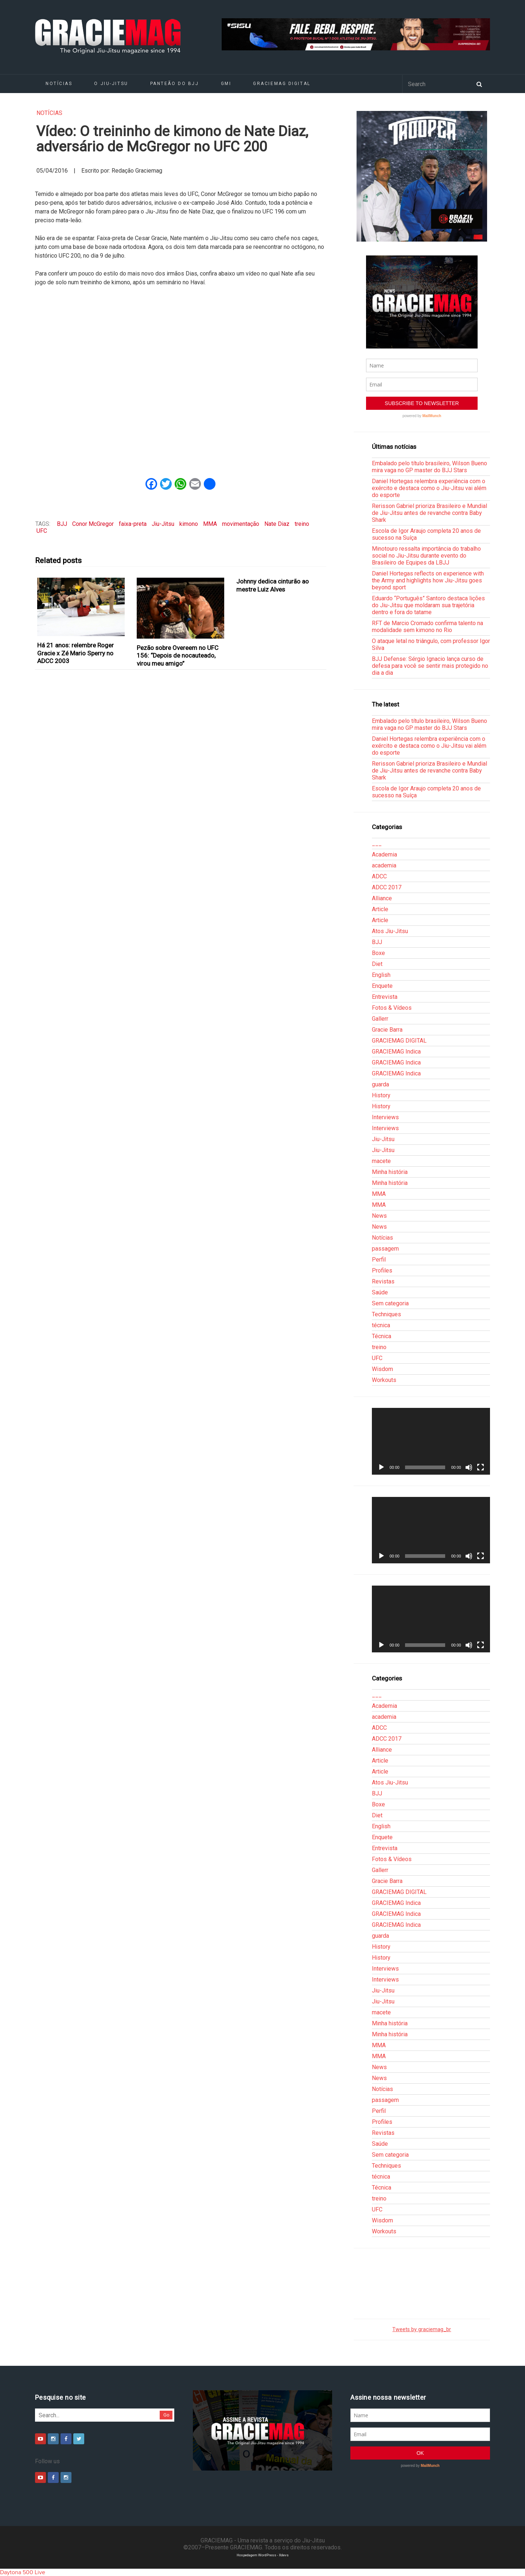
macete (381, 1161)
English (381, 974)
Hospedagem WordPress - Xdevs (263, 2555)
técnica (381, 1325)
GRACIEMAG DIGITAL (282, 83)
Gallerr (380, 1018)
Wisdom (382, 1369)
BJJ (62, 523)
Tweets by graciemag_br (421, 2329)
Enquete (382, 985)
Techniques (386, 1314)
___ (377, 843)
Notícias (59, 83)
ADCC (379, 876)
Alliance (382, 898)
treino (302, 523)
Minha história (390, 1171)
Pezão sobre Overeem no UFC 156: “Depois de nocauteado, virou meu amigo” (177, 655)
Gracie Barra (387, 1029)
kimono (188, 523)
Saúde (380, 1292)
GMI (226, 83)
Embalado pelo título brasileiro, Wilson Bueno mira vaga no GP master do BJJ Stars (429, 467)
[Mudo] (468, 1467)
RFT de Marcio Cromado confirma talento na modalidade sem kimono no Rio (427, 627)
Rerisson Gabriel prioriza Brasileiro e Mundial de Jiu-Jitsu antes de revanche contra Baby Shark (429, 513)
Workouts (384, 1379)
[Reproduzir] (381, 1467)
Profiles (382, 1270)
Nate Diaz (276, 523)
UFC (41, 530)
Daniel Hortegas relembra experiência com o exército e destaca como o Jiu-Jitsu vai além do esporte (429, 488)
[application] (431, 1441)
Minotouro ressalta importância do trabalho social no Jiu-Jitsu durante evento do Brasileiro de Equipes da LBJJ (426, 555)
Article (380, 909)
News (379, 1215)
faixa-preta (133, 523)
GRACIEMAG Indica (396, 1051)
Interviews (385, 1117)
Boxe (378, 953)
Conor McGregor (93, 523)
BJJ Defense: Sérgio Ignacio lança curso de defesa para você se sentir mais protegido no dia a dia (430, 665)
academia (384, 865)
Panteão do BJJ (174, 83)
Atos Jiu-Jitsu (390, 931)
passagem (385, 1248)
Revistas (383, 1281)
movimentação (240, 523)
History (381, 1095)
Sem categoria (390, 1303)
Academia (384, 854)
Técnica (381, 1336)
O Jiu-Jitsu (111, 83)
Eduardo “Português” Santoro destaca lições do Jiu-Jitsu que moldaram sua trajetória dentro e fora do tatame (428, 605)
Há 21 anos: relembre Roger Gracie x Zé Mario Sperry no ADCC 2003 (75, 653)
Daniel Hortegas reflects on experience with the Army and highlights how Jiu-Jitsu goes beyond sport (428, 580)
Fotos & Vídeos (392, 1007)
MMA (210, 523)
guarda (380, 1084)
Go (166, 2415)
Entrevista (384, 996)
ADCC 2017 (386, 887)
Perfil (379, 1259)
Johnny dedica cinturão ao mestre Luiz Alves (272, 585)
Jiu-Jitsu (163, 523)
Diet (377, 963)
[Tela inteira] (480, 1467)
